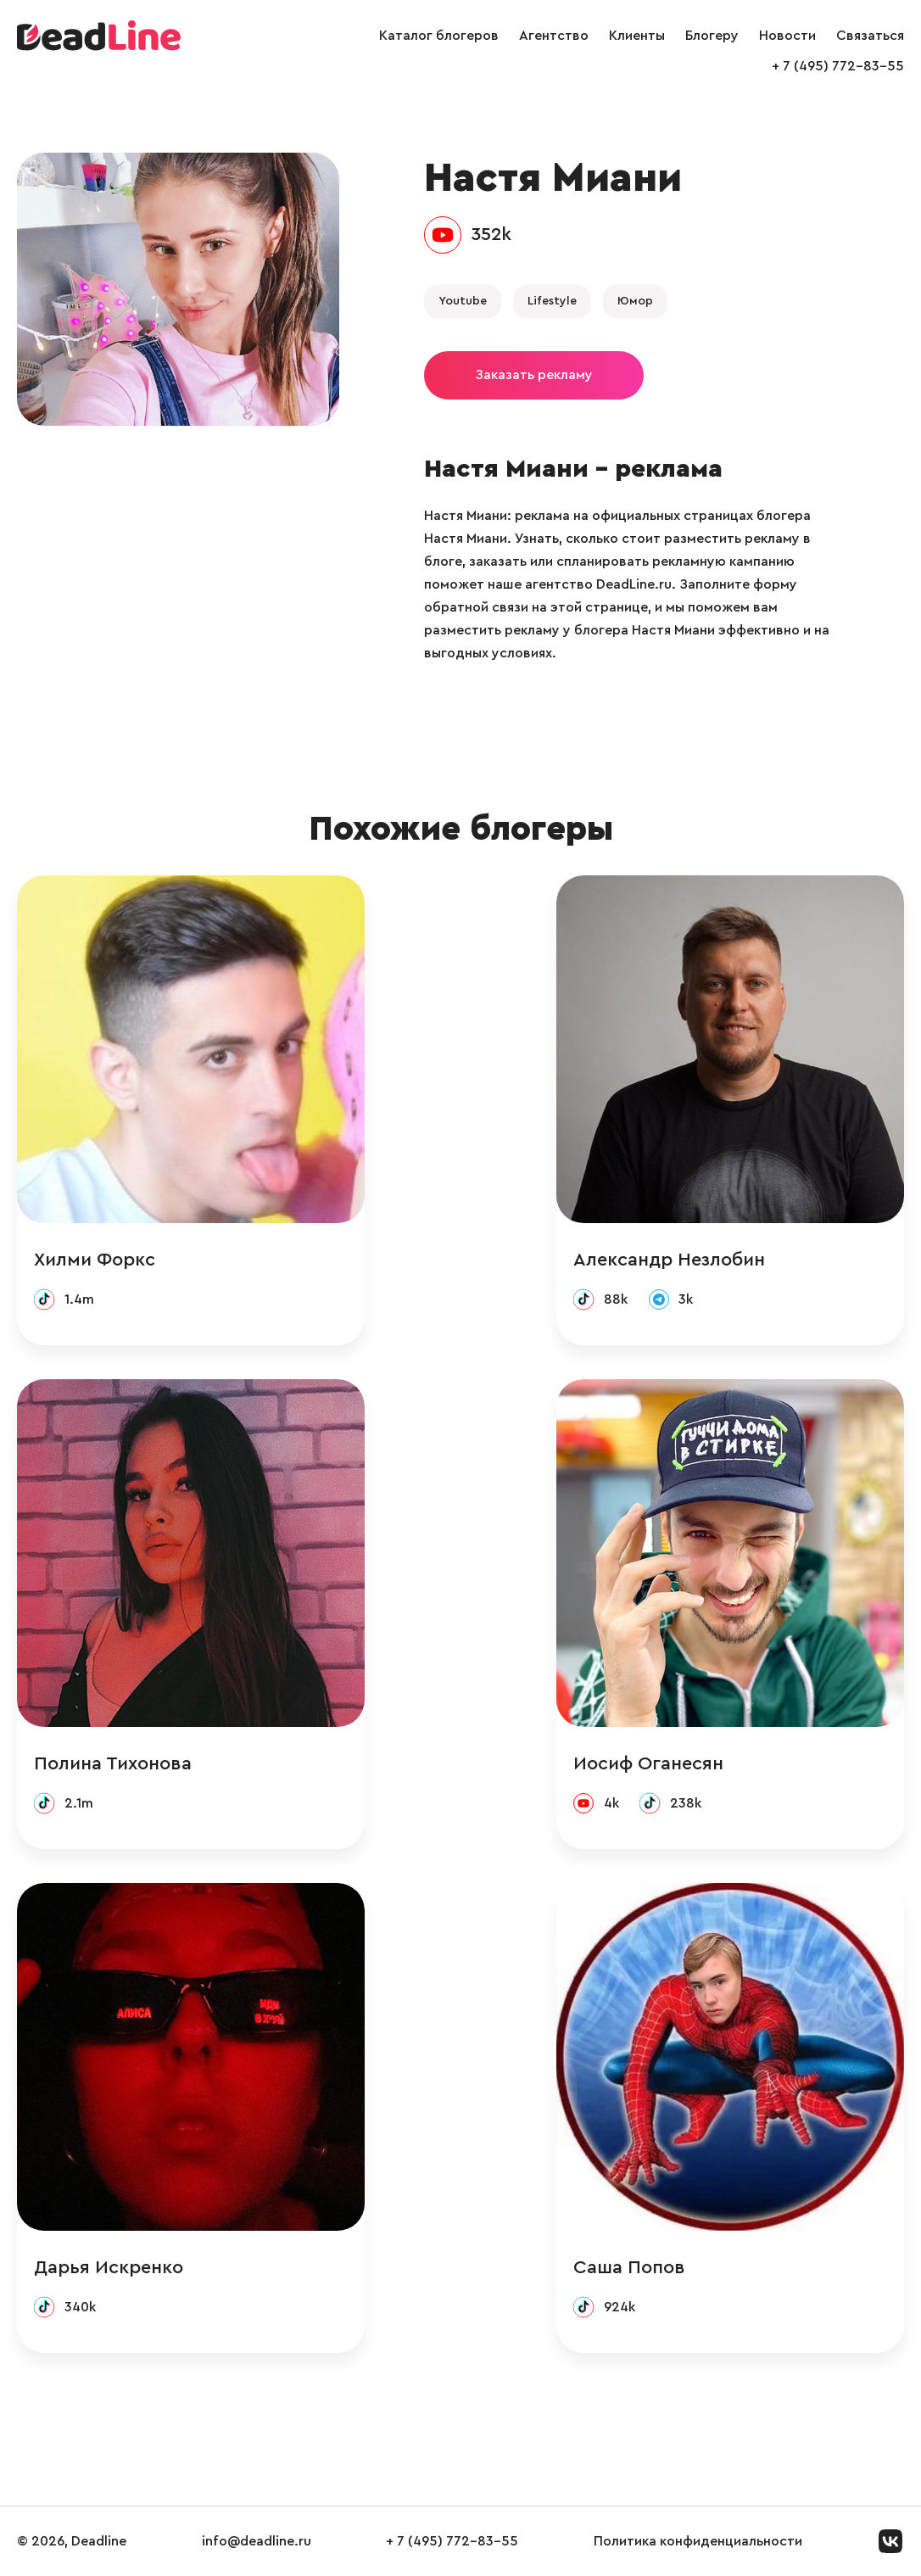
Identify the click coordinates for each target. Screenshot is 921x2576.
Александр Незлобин (669, 1259)
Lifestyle (552, 301)
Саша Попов (629, 2267)
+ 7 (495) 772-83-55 (838, 66)
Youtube (462, 301)
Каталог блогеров (439, 35)
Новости (787, 35)
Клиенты (637, 35)
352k (491, 234)
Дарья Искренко (108, 2267)
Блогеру (712, 35)
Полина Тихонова (113, 1763)
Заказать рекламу (534, 375)
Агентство (554, 35)
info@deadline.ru (256, 2541)
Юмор (635, 301)
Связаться (870, 35)
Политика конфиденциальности (698, 2541)
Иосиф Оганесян (648, 1763)
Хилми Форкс (94, 1259)
